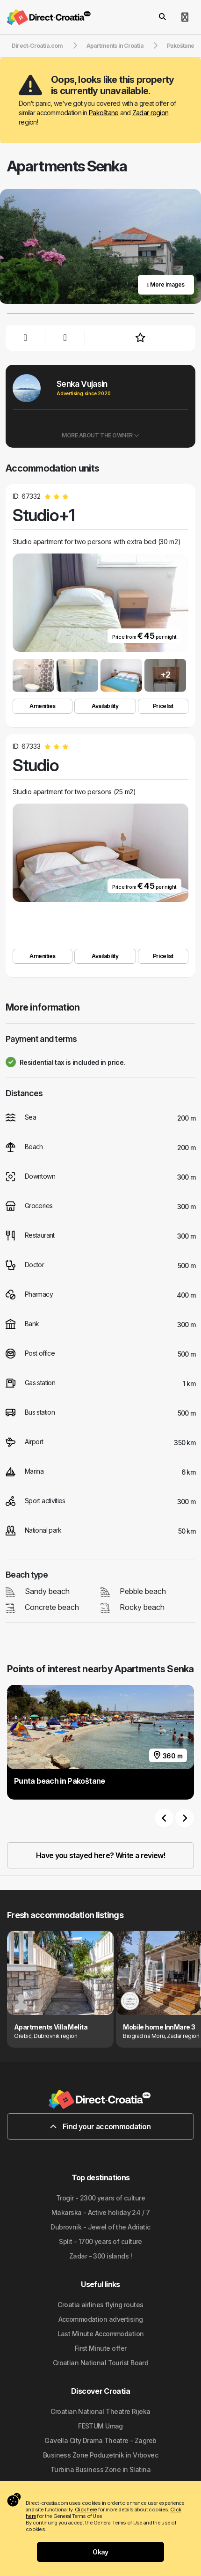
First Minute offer (101, 2348)
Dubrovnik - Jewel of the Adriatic (100, 2227)
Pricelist (163, 705)
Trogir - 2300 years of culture (100, 2198)
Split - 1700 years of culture (100, 2241)
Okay (100, 2552)
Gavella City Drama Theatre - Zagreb (100, 2440)
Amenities (42, 705)
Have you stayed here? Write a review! (100, 1855)
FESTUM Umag (100, 2426)
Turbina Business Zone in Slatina (100, 2469)
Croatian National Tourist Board (101, 2363)
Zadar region (150, 113)
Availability (105, 705)
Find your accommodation (100, 2126)
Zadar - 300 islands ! (100, 2256)
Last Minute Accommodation (100, 2334)
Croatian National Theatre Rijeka (100, 2411)
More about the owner (100, 435)
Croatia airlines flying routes (100, 2305)
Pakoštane (104, 113)
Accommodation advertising (100, 2319)
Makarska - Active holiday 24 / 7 (100, 2212)
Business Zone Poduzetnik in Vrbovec (100, 2455)
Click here (86, 2509)
